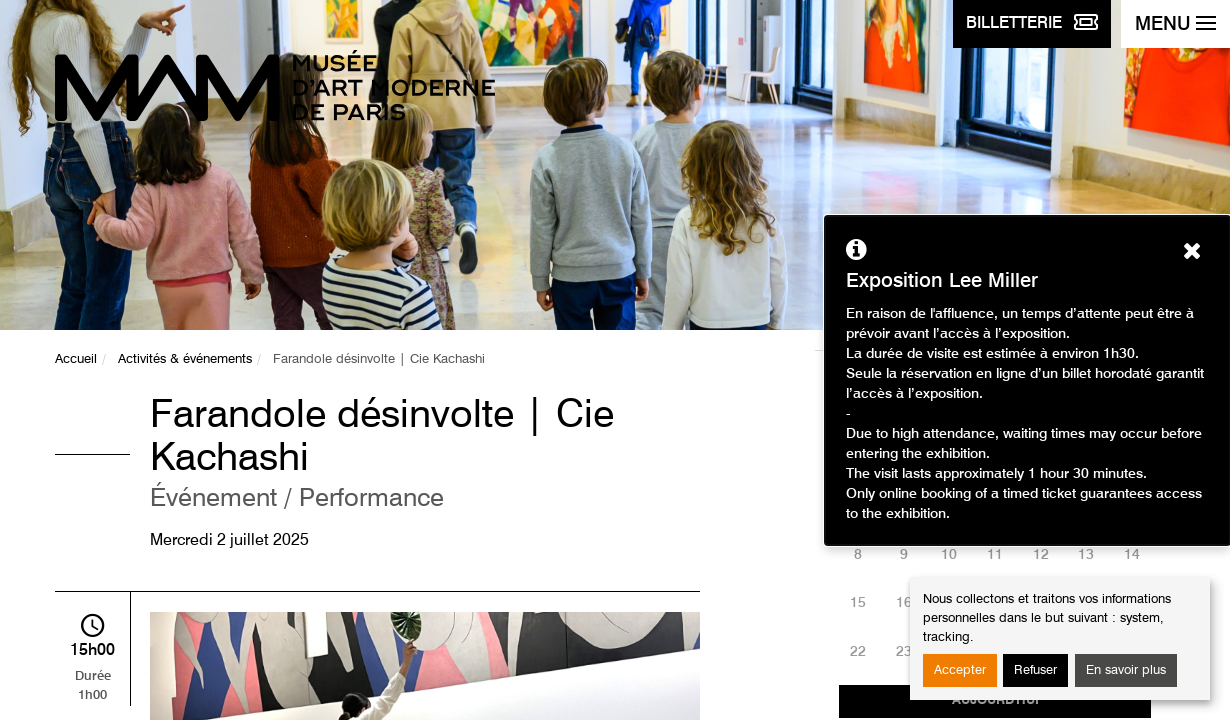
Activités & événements (185, 359)
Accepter (960, 670)
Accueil (76, 359)
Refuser (1035, 670)
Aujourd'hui (995, 700)
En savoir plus (1126, 670)
